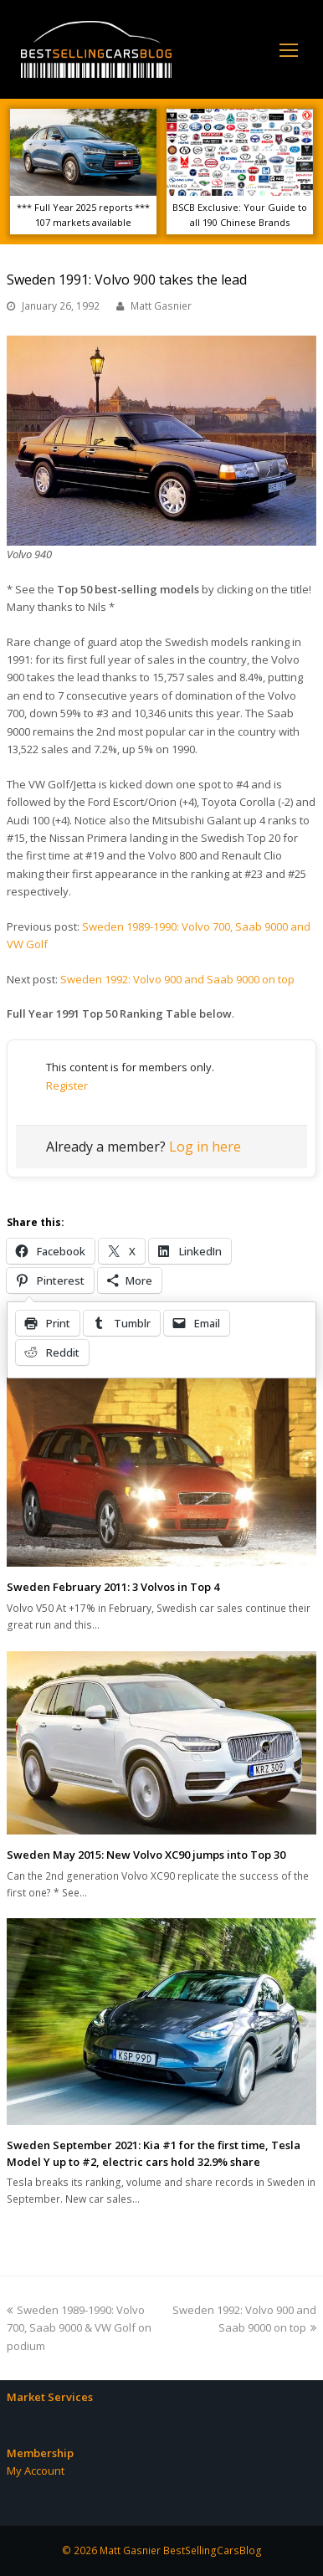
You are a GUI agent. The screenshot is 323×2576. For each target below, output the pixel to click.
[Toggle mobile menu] (288, 49)
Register (67, 1085)
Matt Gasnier (161, 306)
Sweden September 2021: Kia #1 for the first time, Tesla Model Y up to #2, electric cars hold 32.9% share (153, 2153)
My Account (35, 2470)
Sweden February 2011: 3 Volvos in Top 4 (113, 1586)
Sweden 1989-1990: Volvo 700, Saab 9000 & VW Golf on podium (79, 2327)
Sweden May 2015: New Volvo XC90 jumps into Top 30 (146, 1854)
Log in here (205, 1146)
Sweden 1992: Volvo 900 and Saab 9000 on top (177, 979)
